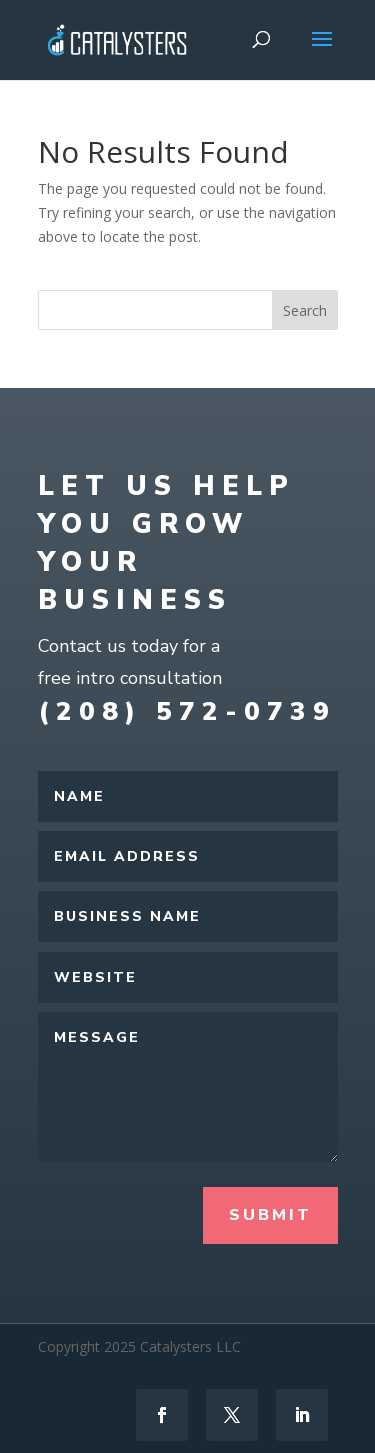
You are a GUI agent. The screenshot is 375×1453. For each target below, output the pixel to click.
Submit (270, 1215)
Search (305, 310)
